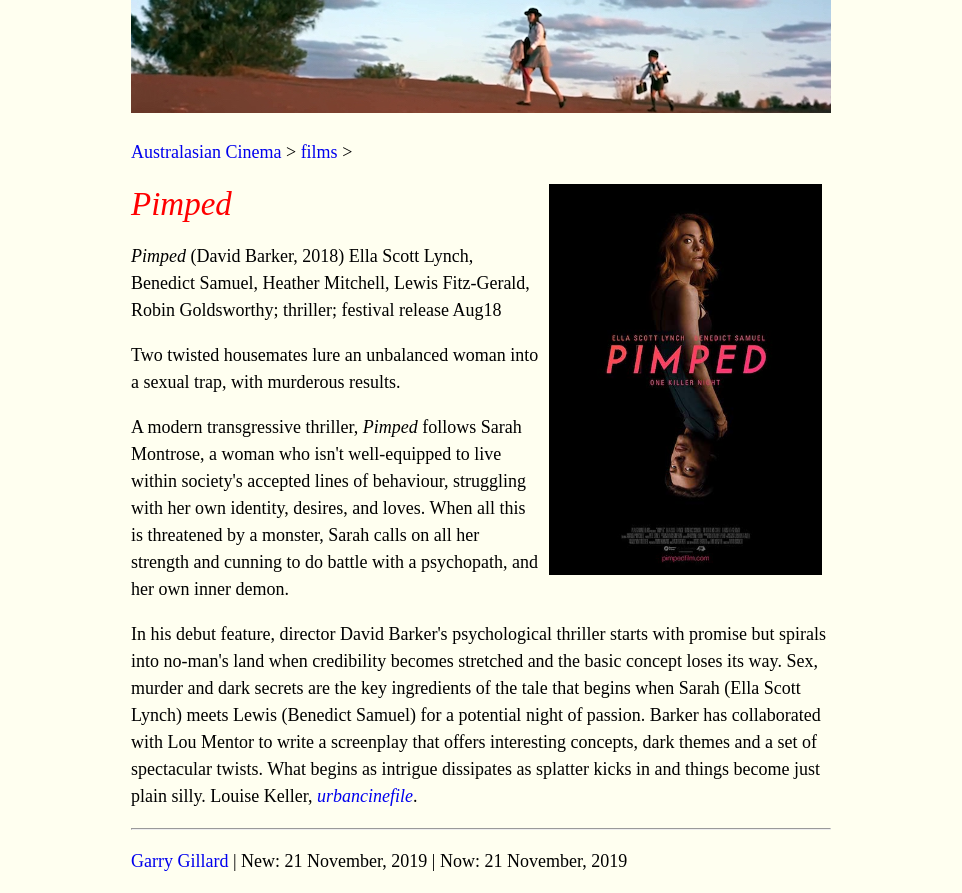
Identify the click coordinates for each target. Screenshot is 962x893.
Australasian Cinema (206, 152)
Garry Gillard (179, 861)
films (319, 152)
